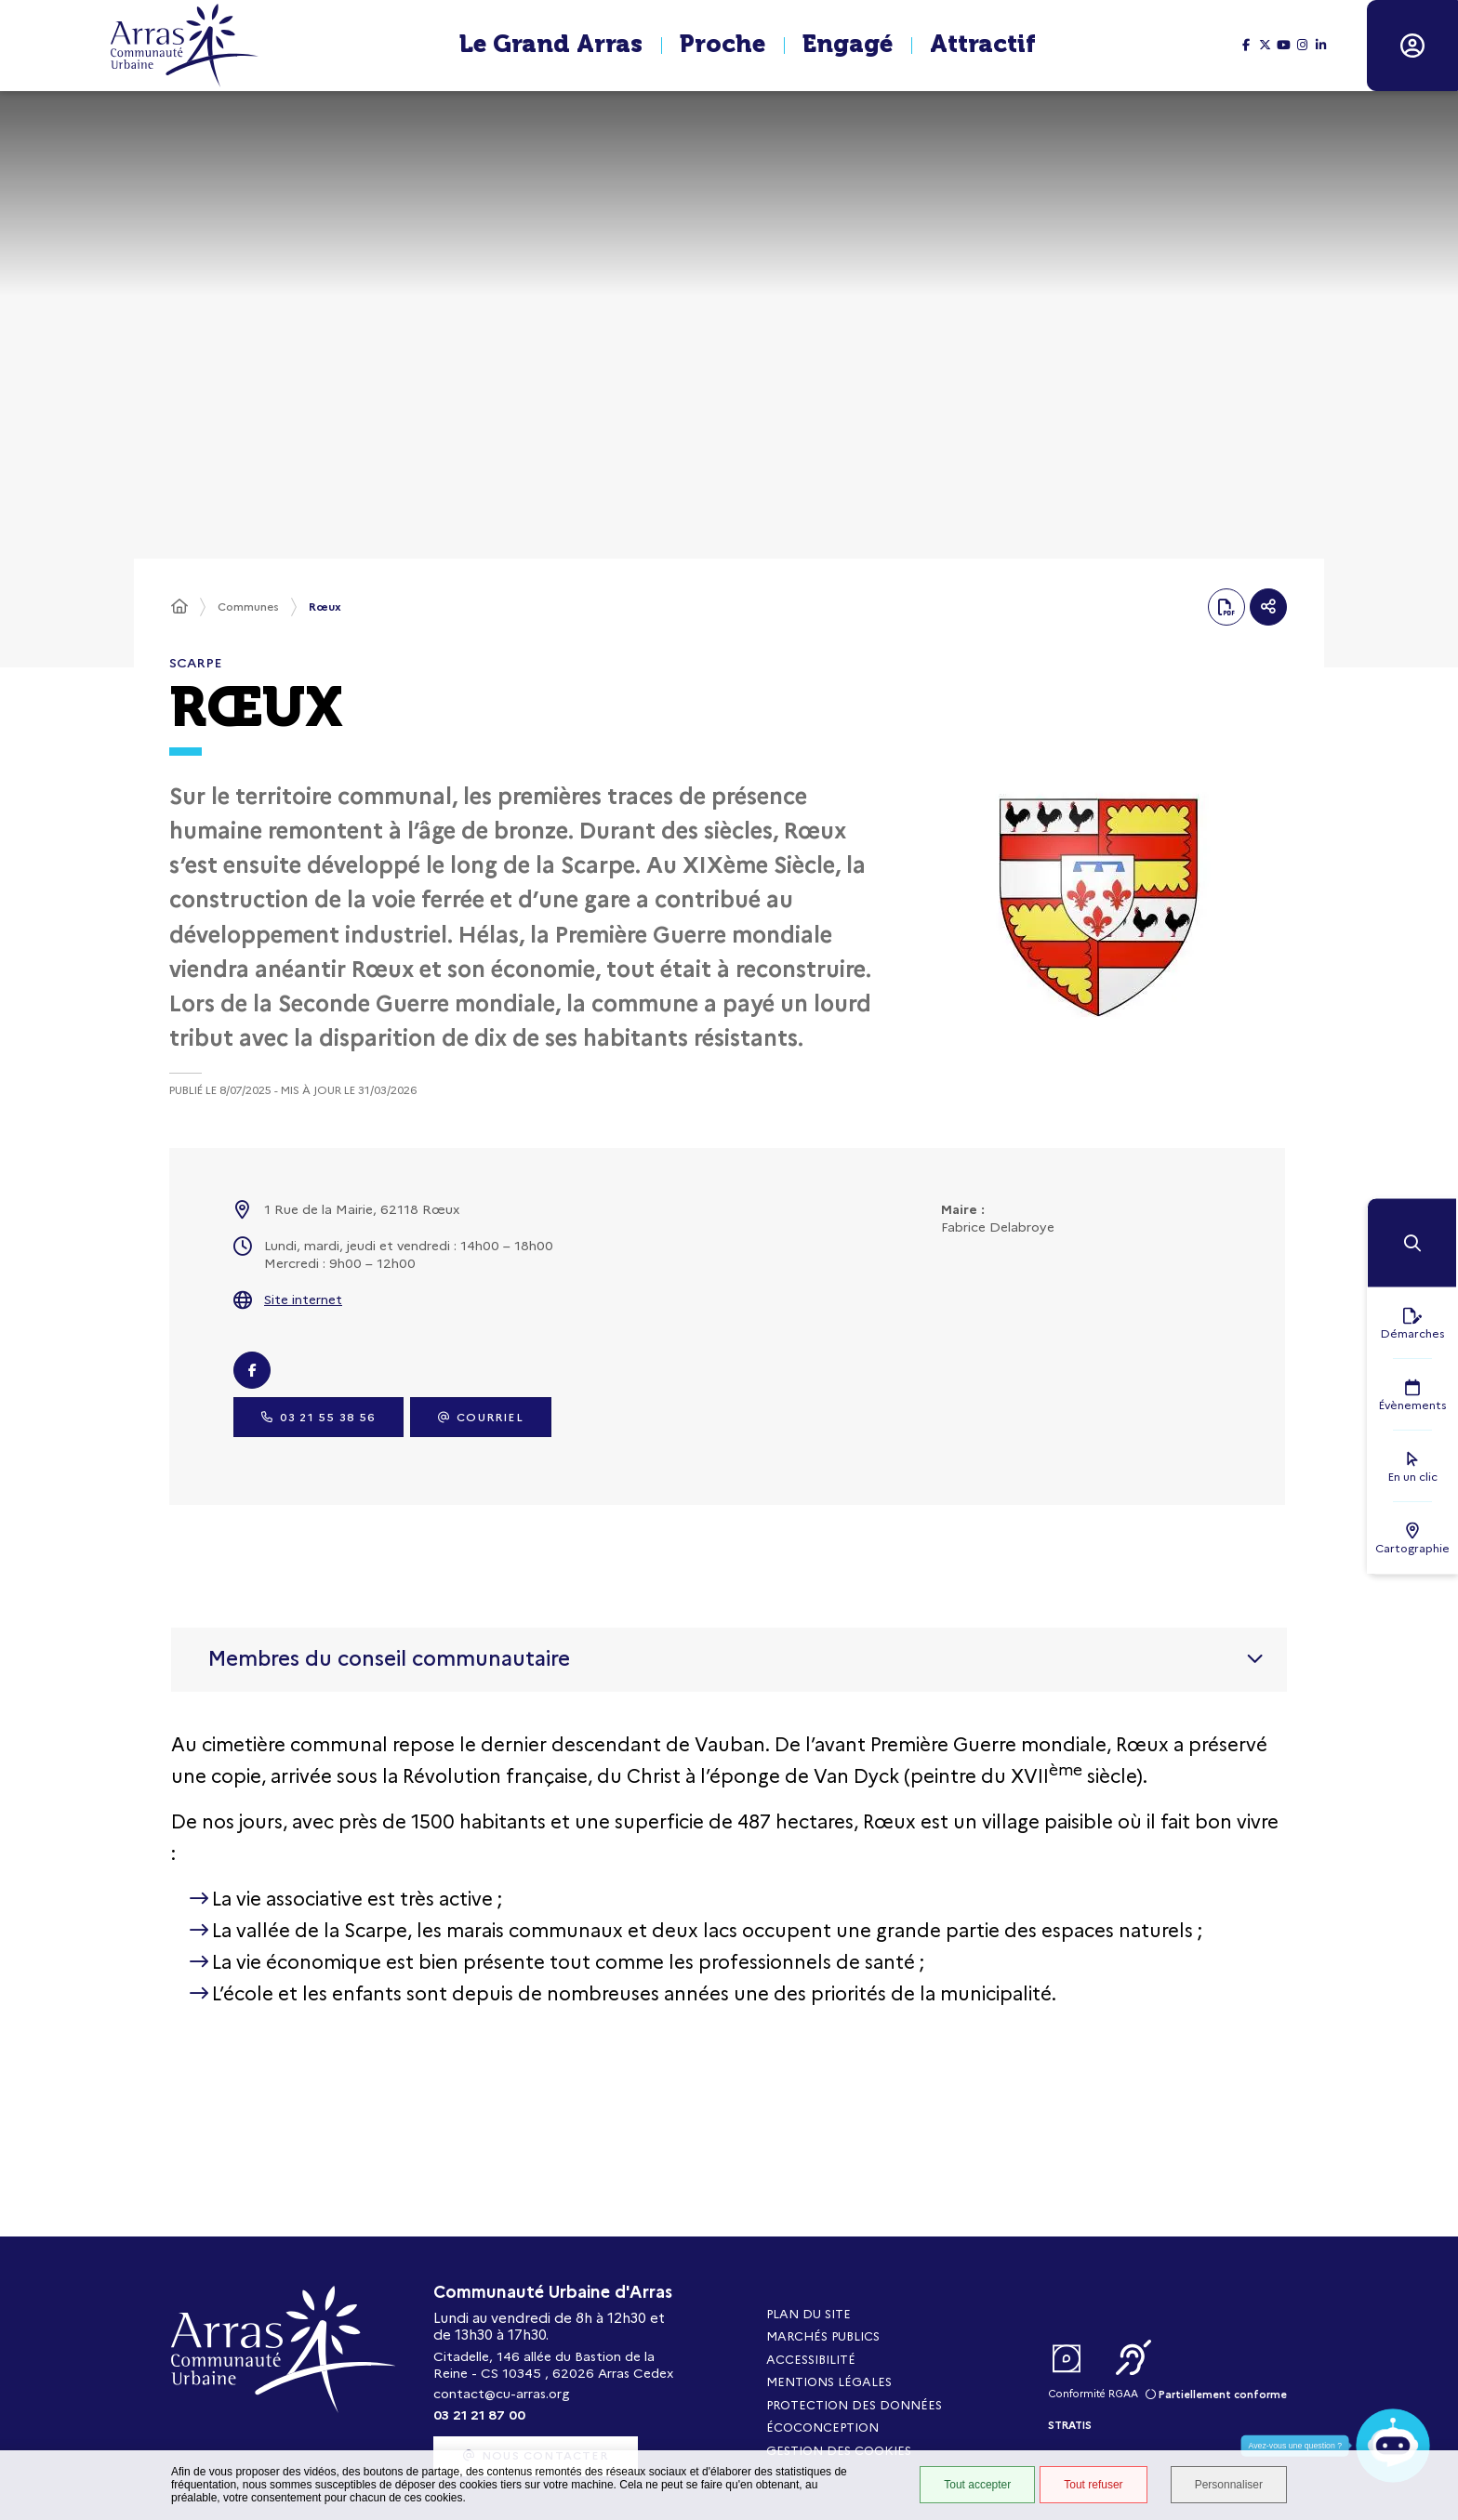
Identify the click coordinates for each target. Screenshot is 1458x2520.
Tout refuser (1093, 2484)
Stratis (1070, 2425)
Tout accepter (977, 2484)
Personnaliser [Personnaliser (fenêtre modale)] (1229, 2484)
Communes (248, 607)
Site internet (303, 1300)
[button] (1412, 1243)
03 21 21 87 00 (479, 2415)
